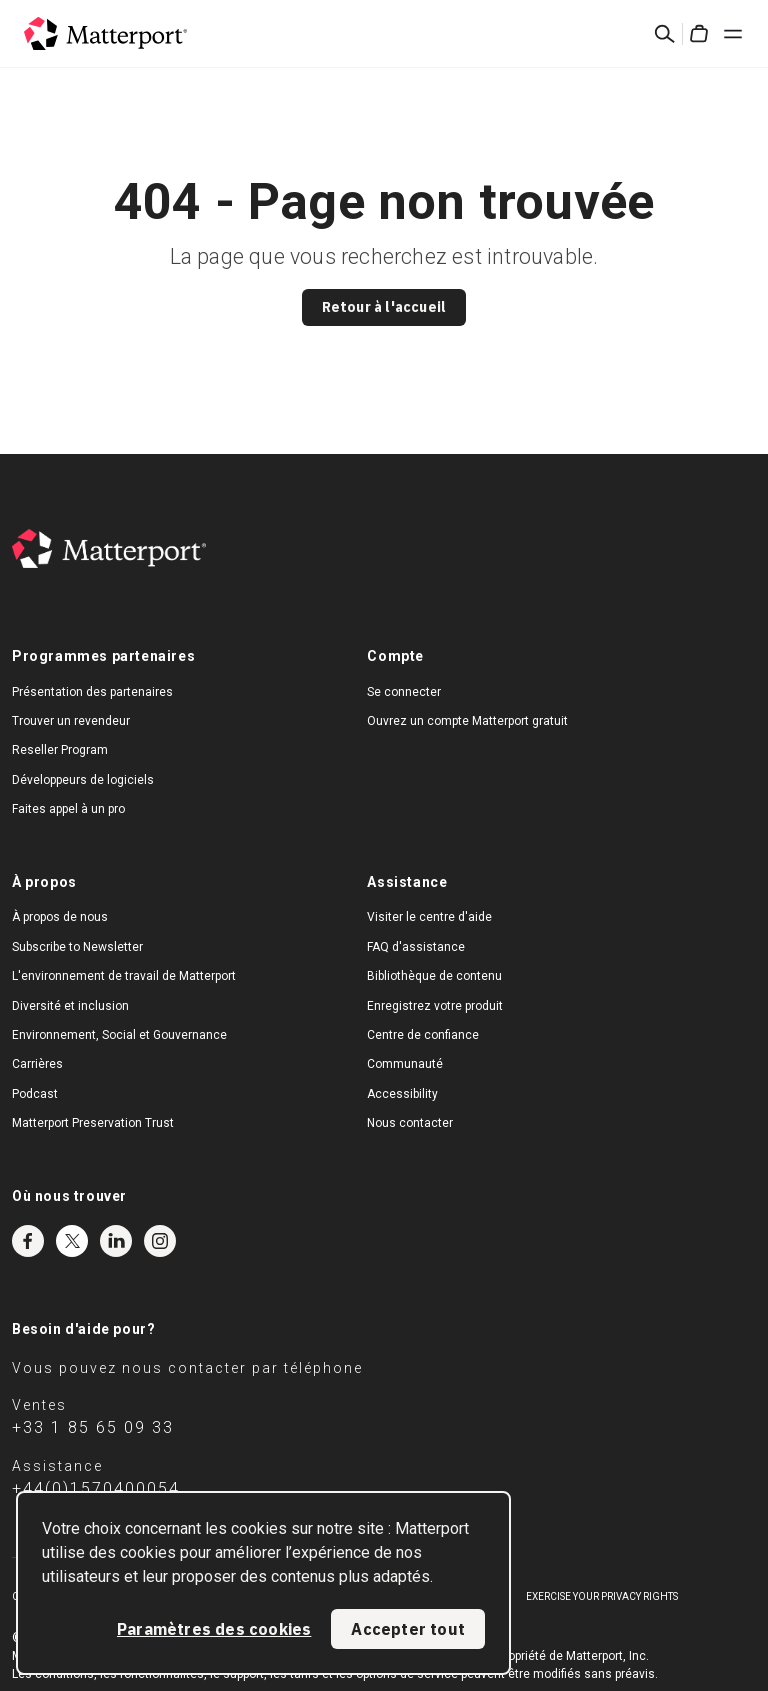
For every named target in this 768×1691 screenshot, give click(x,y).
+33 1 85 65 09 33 (93, 1427)
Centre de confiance (423, 1035)
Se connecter (404, 692)
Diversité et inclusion (70, 1006)
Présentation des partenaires (92, 692)
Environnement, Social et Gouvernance (119, 1035)
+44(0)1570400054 (96, 1488)
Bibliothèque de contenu (434, 976)
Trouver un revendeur (71, 721)
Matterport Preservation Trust (93, 1123)
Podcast (35, 1094)
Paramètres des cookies (214, 1629)
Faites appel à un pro (68, 809)
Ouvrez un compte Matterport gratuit (467, 721)
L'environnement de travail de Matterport (124, 976)
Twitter (72, 1241)
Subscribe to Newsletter (77, 947)
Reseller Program (60, 750)
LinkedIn (116, 1241)
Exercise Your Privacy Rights (602, 1596)
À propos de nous (60, 917)
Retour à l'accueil (384, 307)
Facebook (28, 1241)
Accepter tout (408, 1629)
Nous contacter (410, 1123)
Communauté (405, 1064)
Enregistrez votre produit (435, 1006)
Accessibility (402, 1094)
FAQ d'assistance (416, 947)
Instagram (160, 1241)
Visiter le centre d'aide (429, 917)
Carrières (37, 1064)
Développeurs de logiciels (83, 780)
